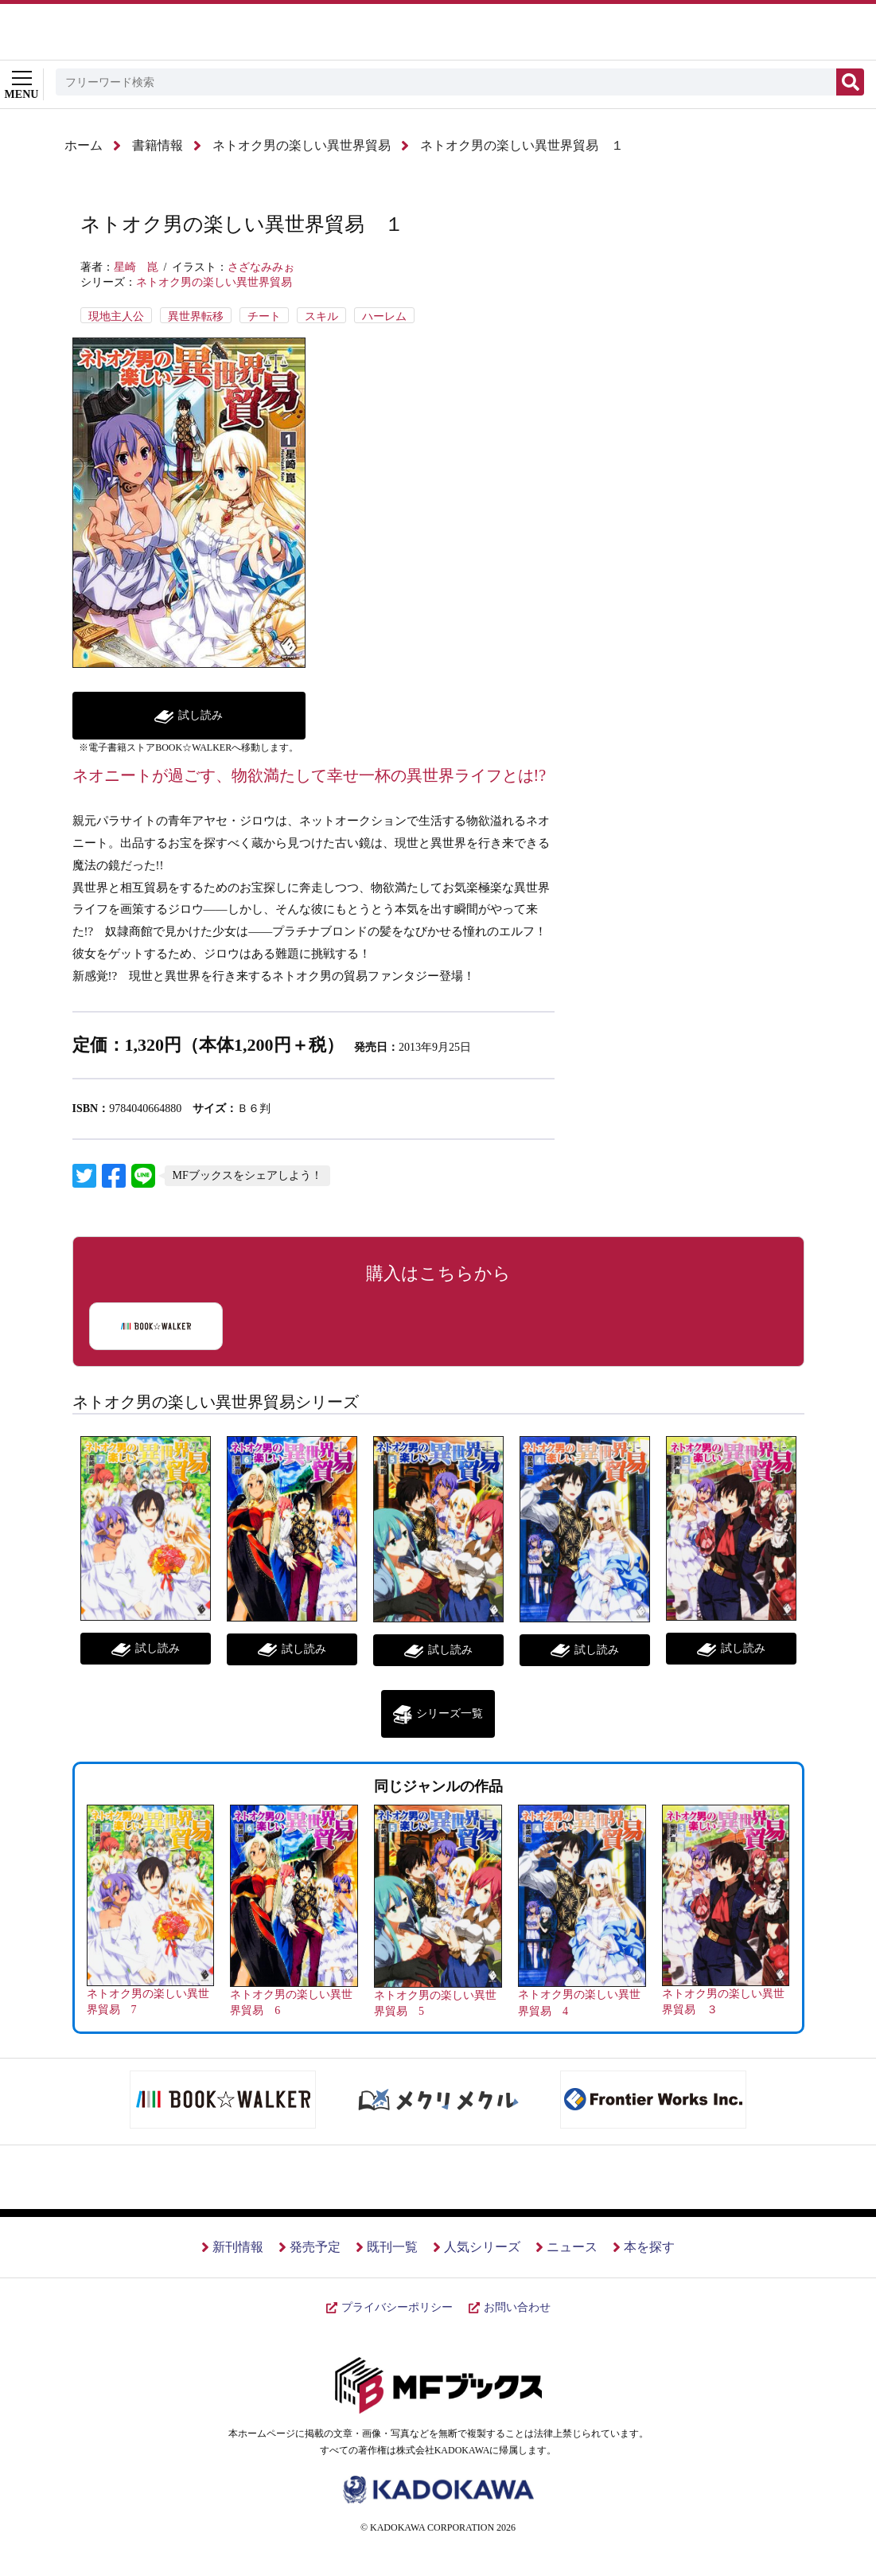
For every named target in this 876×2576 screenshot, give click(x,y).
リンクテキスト (84, 1176)
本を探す (649, 2247)
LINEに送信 (143, 1176)
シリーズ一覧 (449, 1713)
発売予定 (315, 2247)
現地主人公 (116, 316)
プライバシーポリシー (397, 2307)
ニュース (572, 2247)
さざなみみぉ (261, 267)
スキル (321, 316)
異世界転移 (196, 316)
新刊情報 (237, 2247)
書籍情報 (157, 145)
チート (264, 316)
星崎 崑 (136, 267)
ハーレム (384, 316)
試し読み (200, 715)
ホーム (83, 145)
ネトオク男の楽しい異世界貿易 (301, 145)
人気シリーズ (482, 2247)
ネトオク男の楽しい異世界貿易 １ (522, 145)
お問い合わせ (517, 2307)
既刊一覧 (392, 2247)
